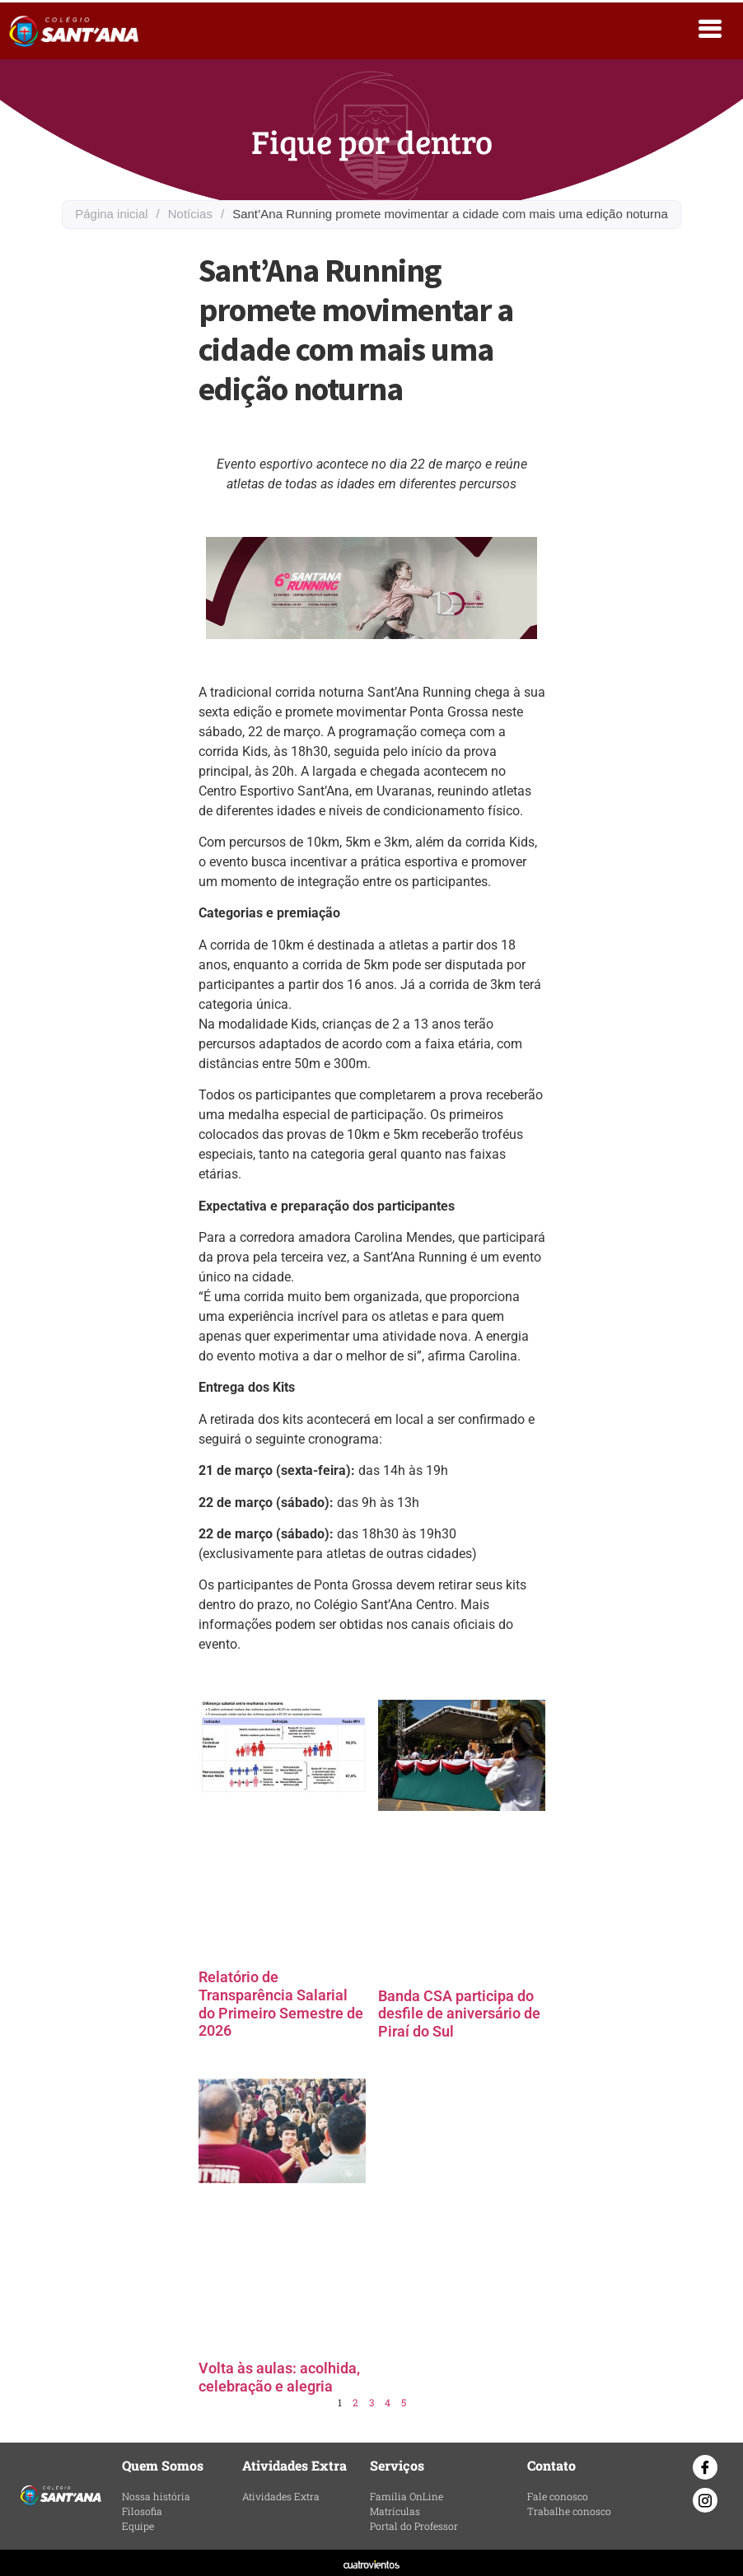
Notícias (190, 214)
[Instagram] (705, 2500)
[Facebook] (705, 2467)
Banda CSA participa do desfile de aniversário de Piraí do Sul (459, 2013)
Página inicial (111, 214)
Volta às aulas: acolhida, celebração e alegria (279, 2377)
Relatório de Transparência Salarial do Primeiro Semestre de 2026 (281, 2003)
